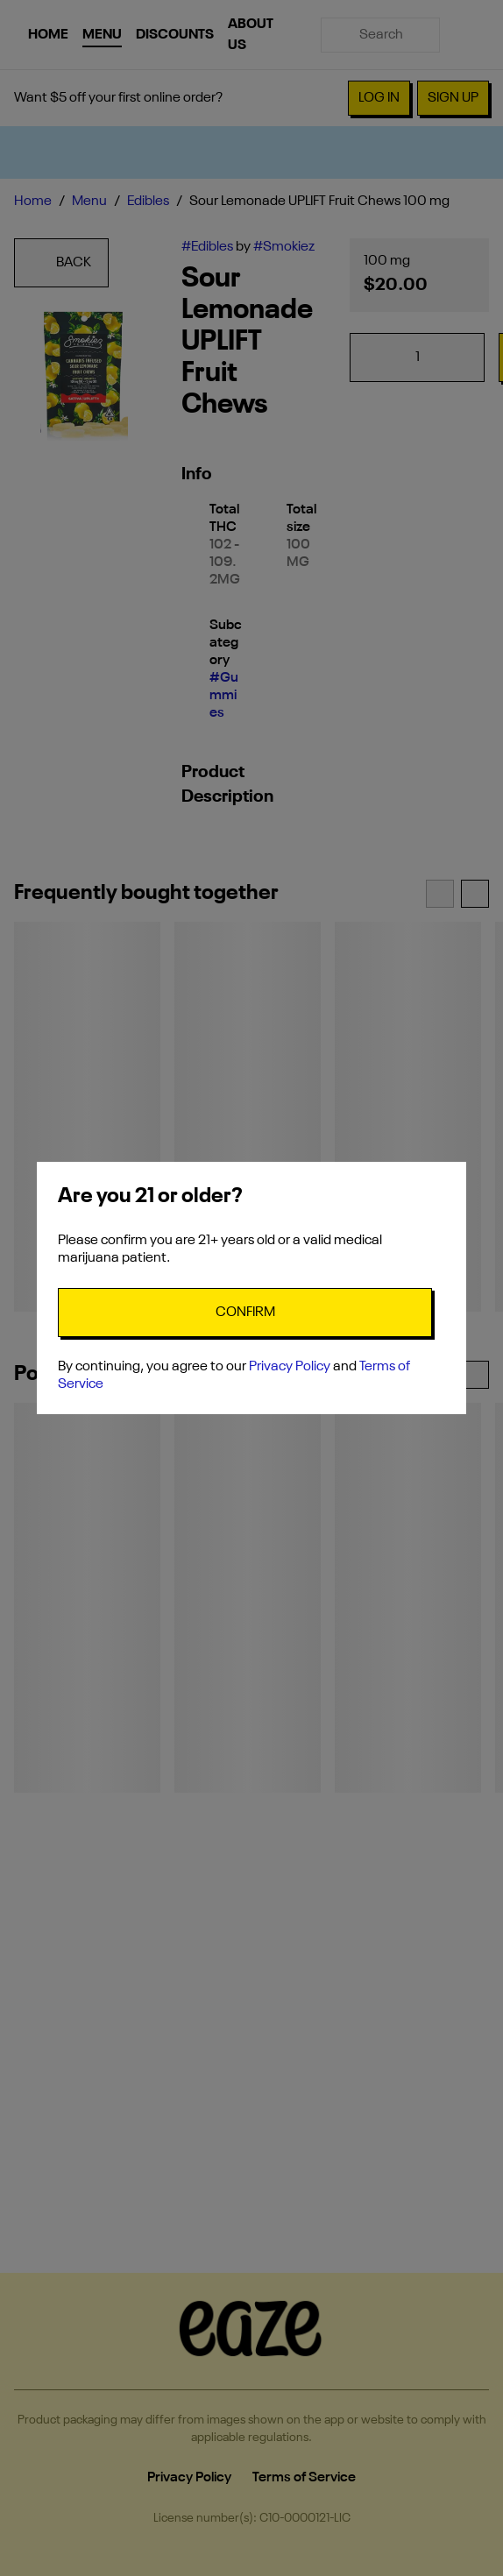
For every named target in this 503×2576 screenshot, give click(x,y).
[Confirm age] (245, 1312)
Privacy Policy (289, 1367)
